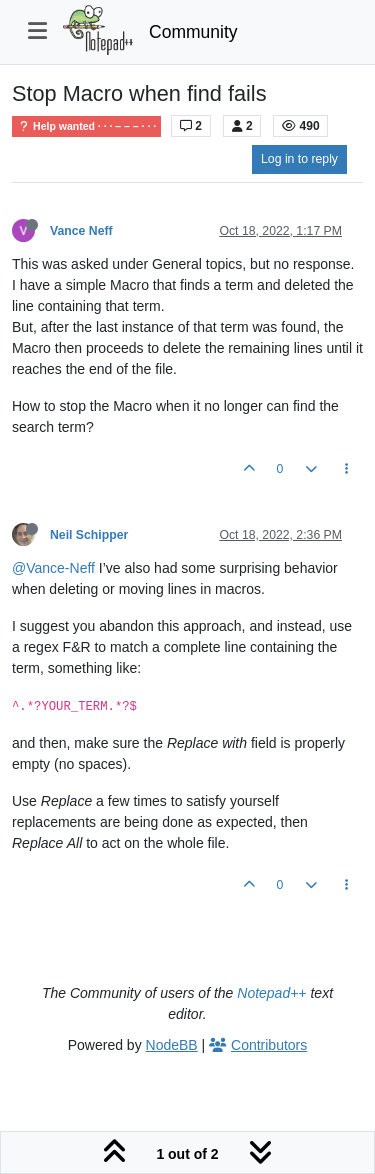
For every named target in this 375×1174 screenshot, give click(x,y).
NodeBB (172, 1045)
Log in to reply (299, 159)
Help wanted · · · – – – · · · (86, 126)
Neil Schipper (89, 535)
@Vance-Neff (53, 568)
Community (193, 32)
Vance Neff (81, 231)
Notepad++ (271, 993)
